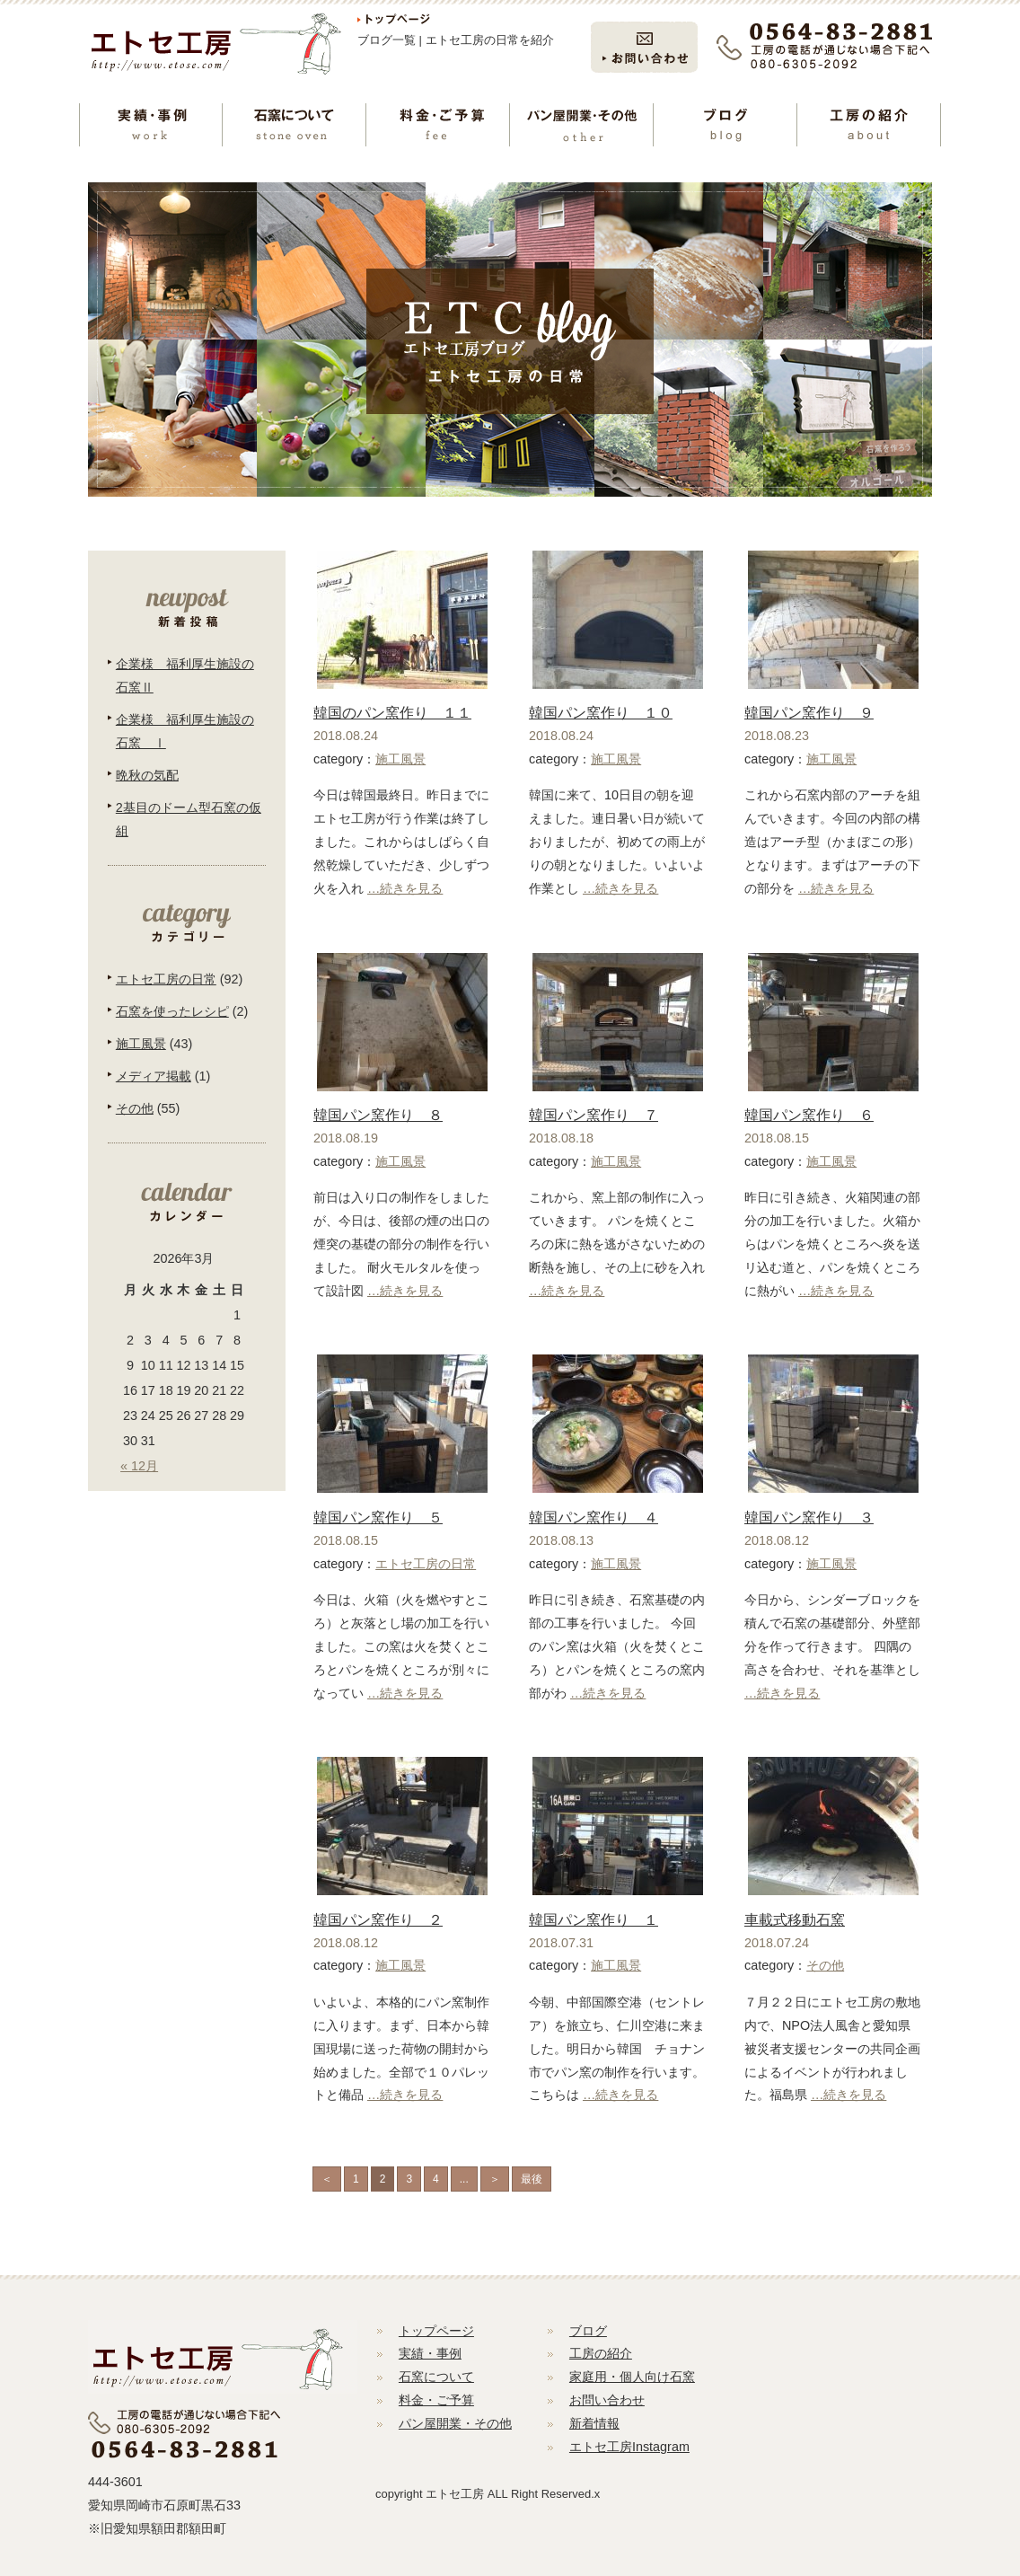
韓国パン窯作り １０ (601, 712)
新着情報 (594, 2423)
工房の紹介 (600, 2353)
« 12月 (139, 1466)
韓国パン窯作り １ (593, 1920)
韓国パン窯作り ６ (809, 1115)
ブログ (588, 2331)
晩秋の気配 (147, 775)
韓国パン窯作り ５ (378, 1517)
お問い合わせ (607, 2400)
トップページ (436, 2331)
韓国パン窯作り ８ (378, 1115)
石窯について (436, 2376)
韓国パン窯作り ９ (809, 712)
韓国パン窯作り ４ (593, 1517)
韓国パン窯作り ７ (593, 1115)
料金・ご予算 (436, 2400)
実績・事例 (430, 2353)
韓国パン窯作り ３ (809, 1517)
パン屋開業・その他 (455, 2423)
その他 (825, 1965)
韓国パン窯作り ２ (378, 1920)
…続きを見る (405, 888)
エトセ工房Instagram (629, 2446)
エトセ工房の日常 (425, 1564)
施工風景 (400, 759)
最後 (531, 2179)
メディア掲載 (153, 1076)
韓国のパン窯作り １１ (392, 712)
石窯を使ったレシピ (172, 1011)
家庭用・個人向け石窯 (632, 2376)
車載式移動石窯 (794, 1920)
